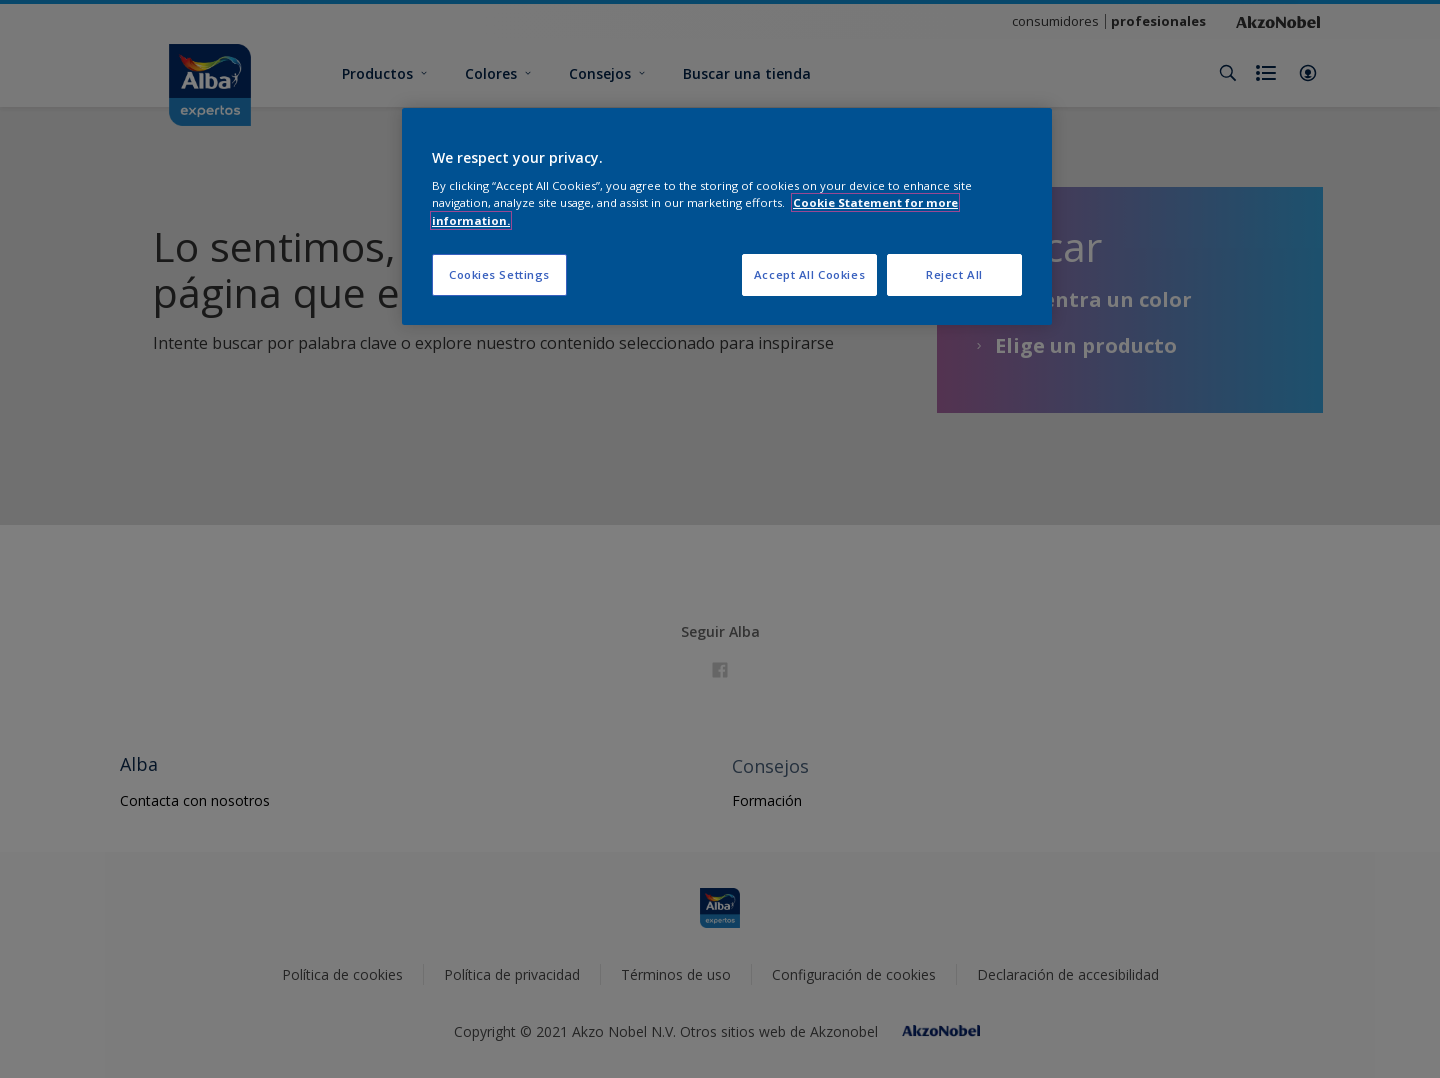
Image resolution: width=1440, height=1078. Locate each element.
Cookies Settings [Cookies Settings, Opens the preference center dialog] (499, 274)
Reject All (954, 274)
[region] (727, 216)
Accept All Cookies (809, 274)
